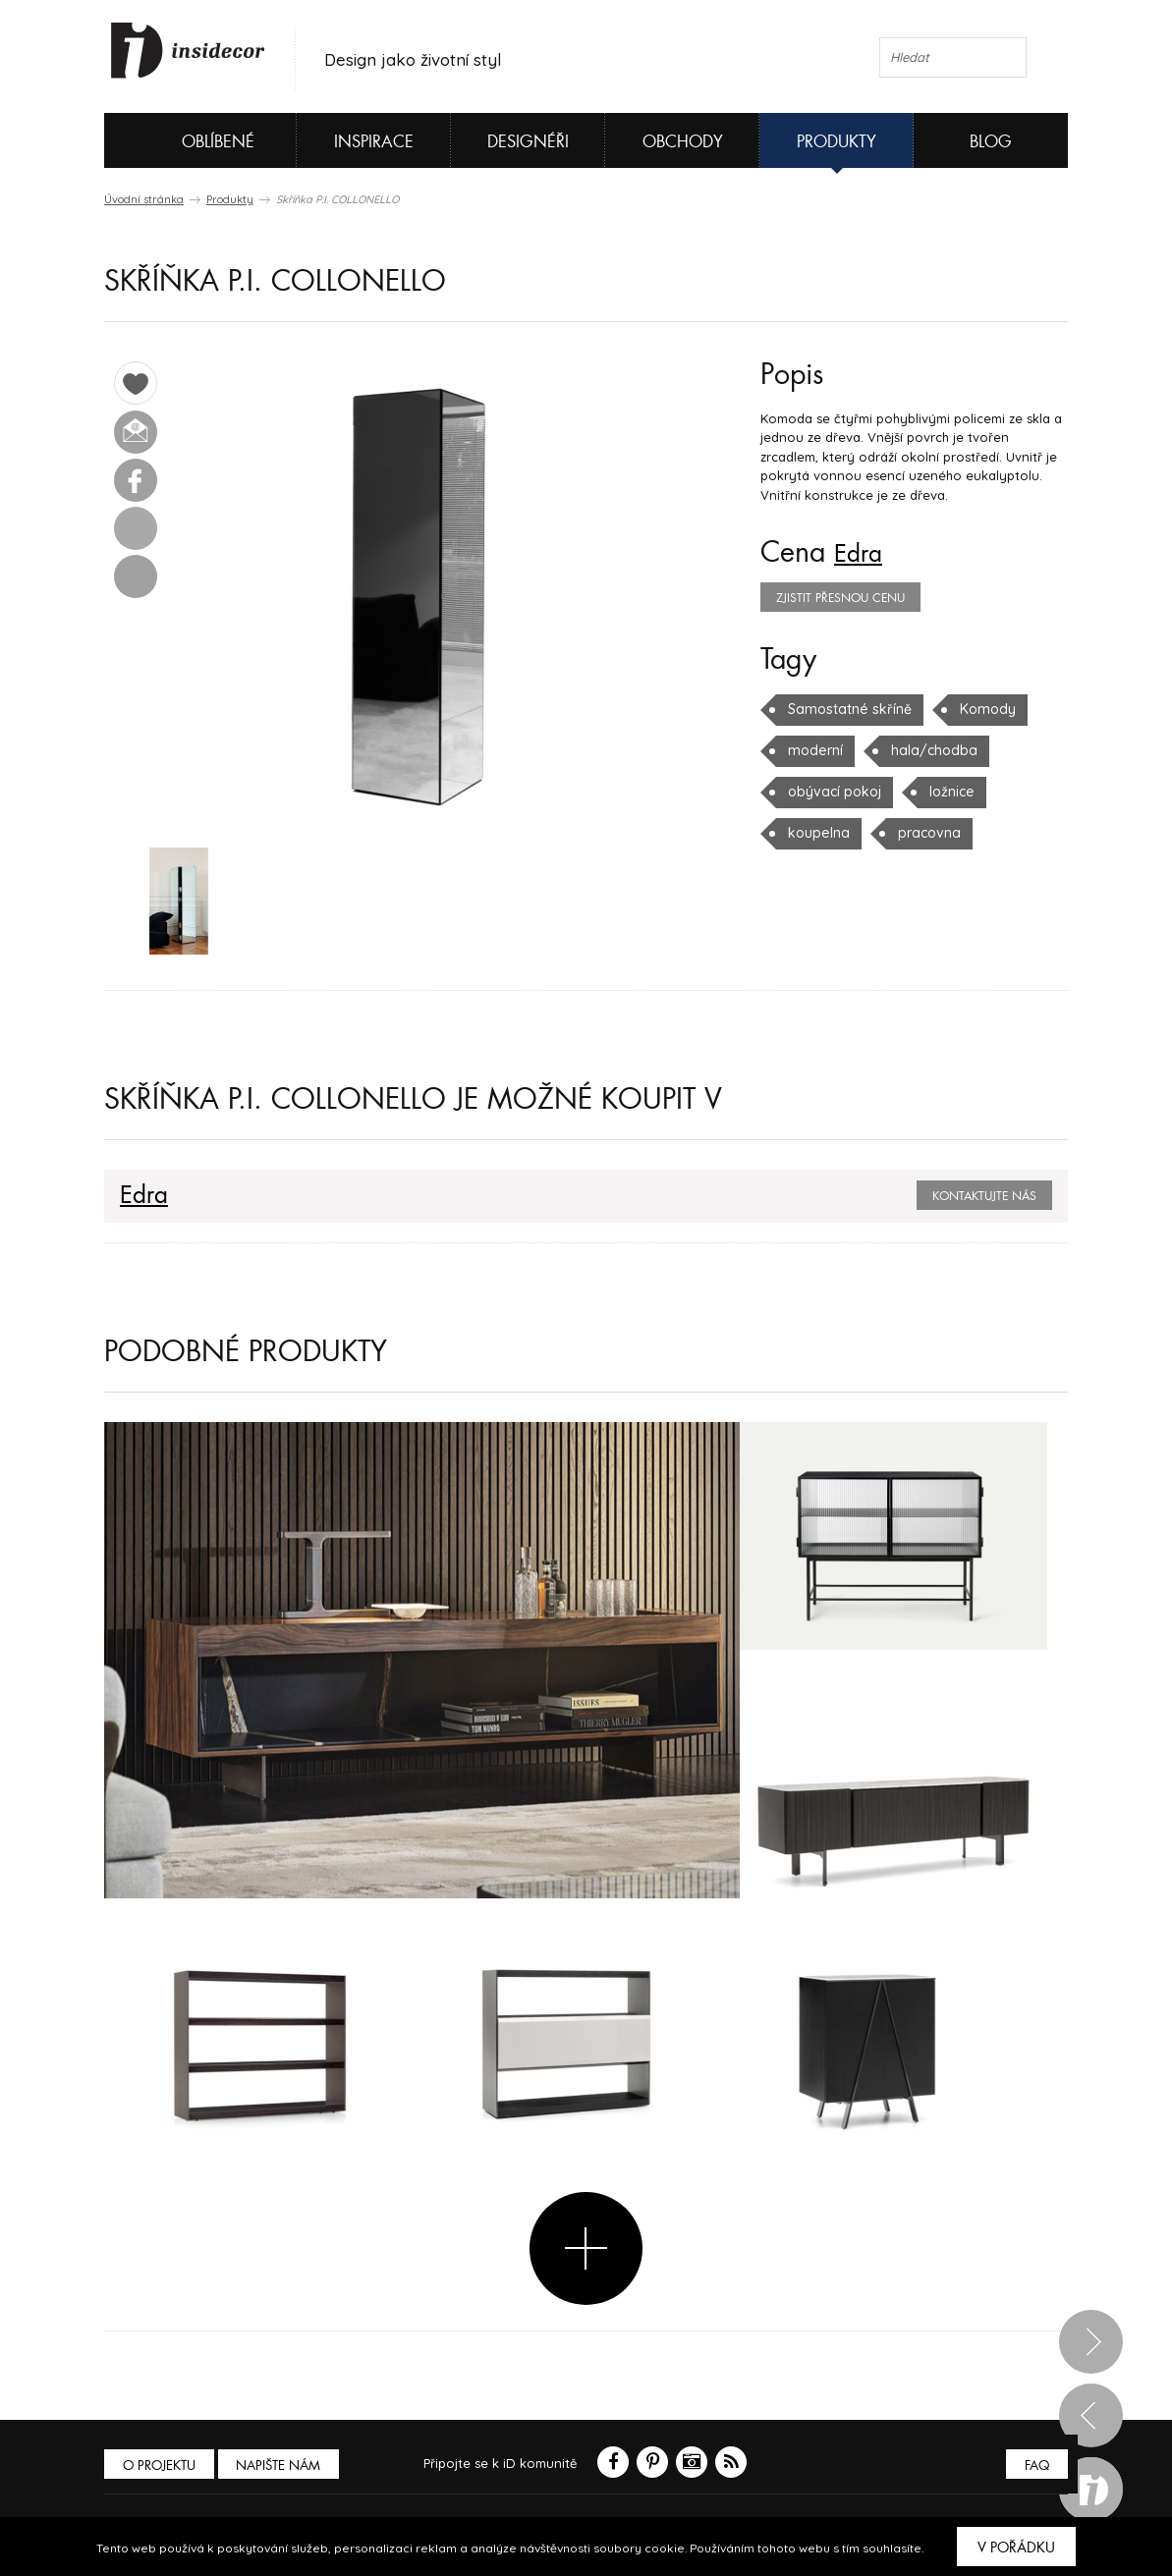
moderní (813, 750)
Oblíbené (185, 140)
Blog (991, 142)
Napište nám (285, 2468)
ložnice (946, 791)
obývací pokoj (832, 791)
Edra (862, 553)
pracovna (923, 833)
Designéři (528, 142)
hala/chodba (926, 750)
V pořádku (1016, 2547)
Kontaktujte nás (984, 1200)
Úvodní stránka (144, 199)
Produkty (836, 142)
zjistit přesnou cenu (840, 598)
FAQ (1035, 2468)
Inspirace (374, 142)
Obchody (682, 142)
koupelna (817, 833)
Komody (976, 709)
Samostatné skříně (845, 709)
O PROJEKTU (161, 2468)
